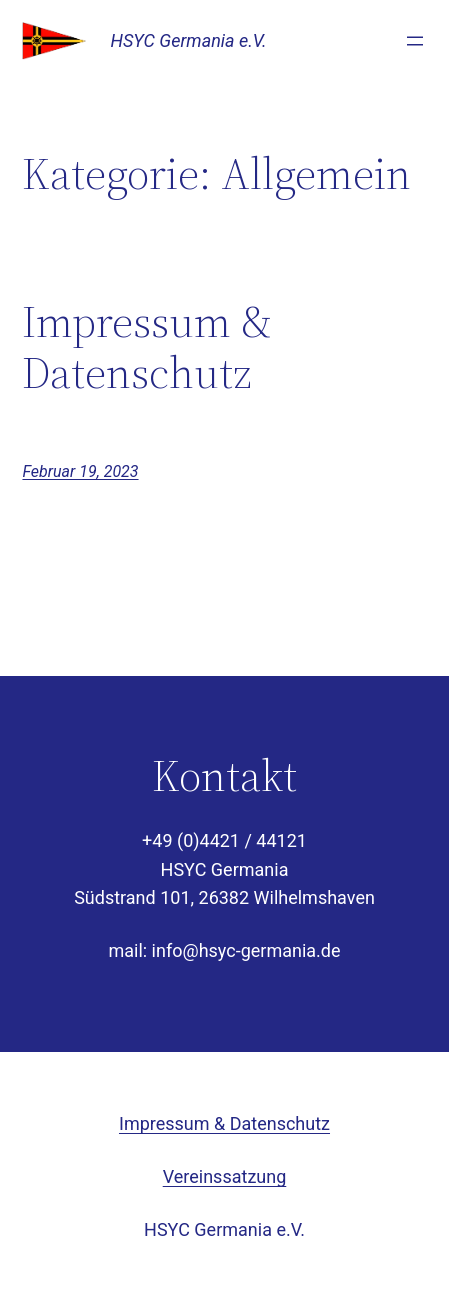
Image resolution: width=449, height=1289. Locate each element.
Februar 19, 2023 (80, 471)
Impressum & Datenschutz (147, 347)
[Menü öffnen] (415, 41)
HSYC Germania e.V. (188, 40)
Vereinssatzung (225, 1176)
